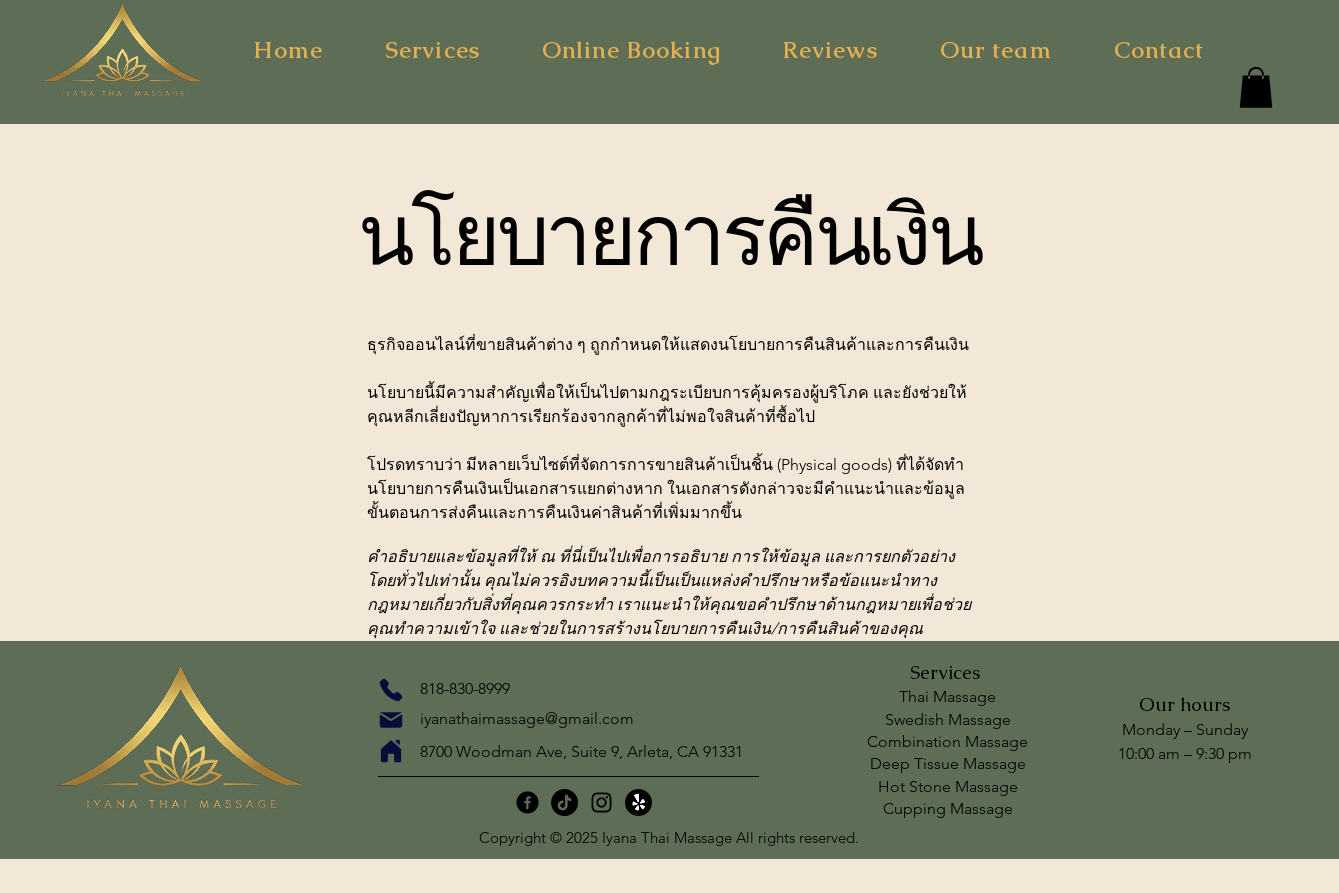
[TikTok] (564, 802)
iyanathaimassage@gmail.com (527, 718)
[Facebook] (527, 802)
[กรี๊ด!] (638, 802)
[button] (1256, 87)
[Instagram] (601, 802)
